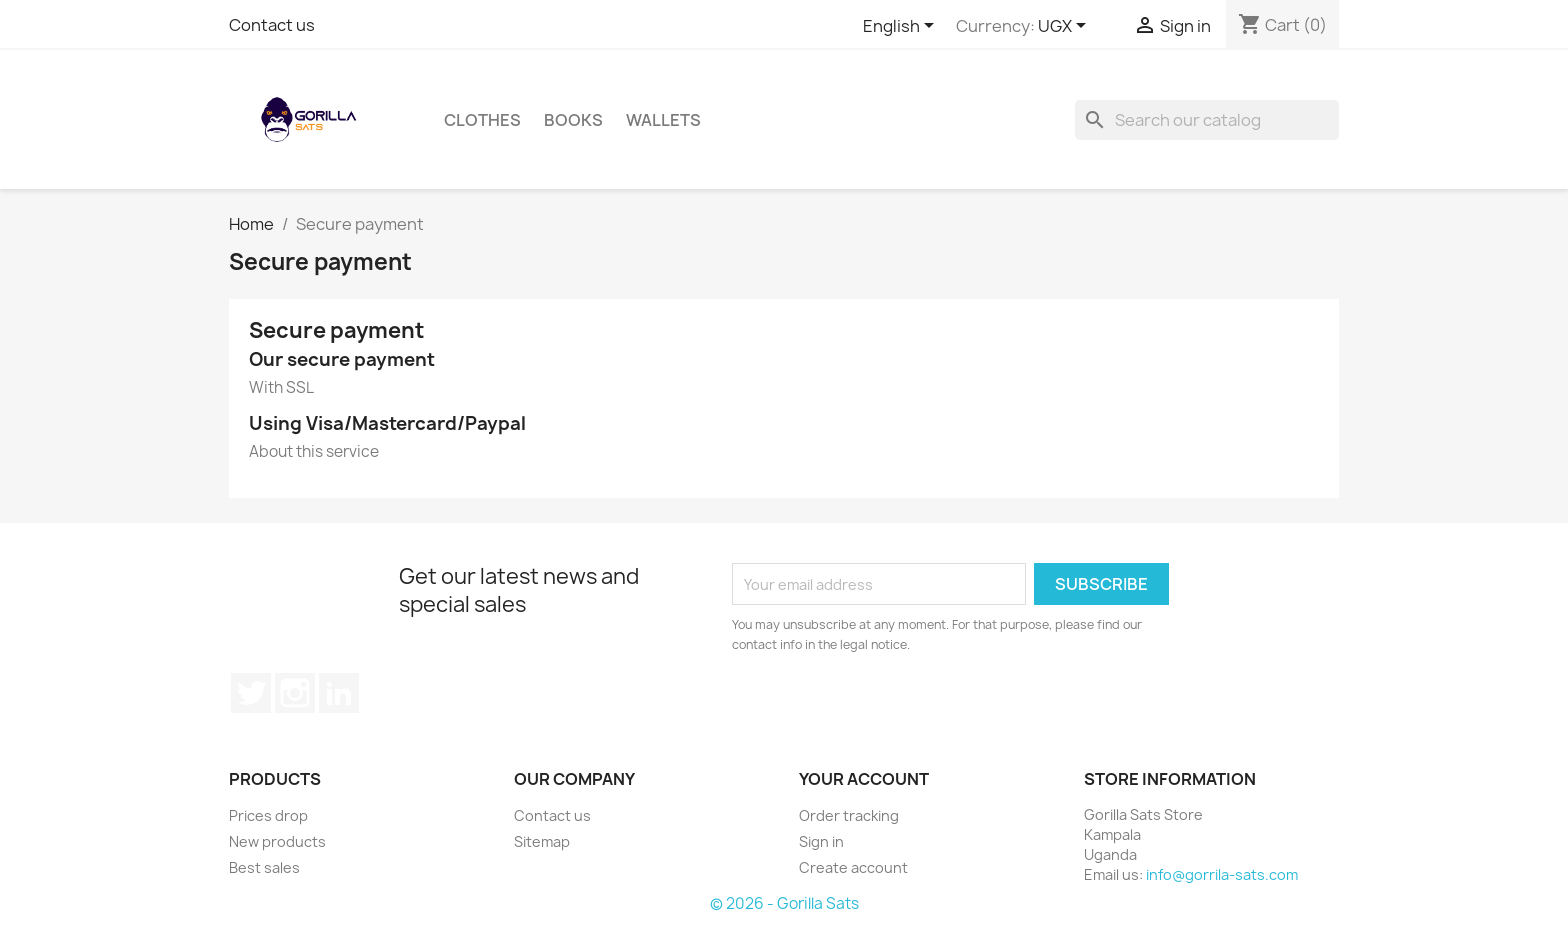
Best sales (264, 867)
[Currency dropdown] (1065, 27)
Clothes (482, 120)
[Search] (1207, 120)
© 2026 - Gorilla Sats (784, 903)
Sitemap (542, 841)
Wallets (663, 120)
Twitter (251, 693)
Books (573, 120)
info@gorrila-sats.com (1222, 874)
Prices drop (268, 815)
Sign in (821, 841)
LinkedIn (339, 693)
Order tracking (849, 815)
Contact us (272, 25)
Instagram (295, 693)
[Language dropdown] (902, 27)
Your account (864, 779)
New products (277, 841)
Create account (853, 867)
